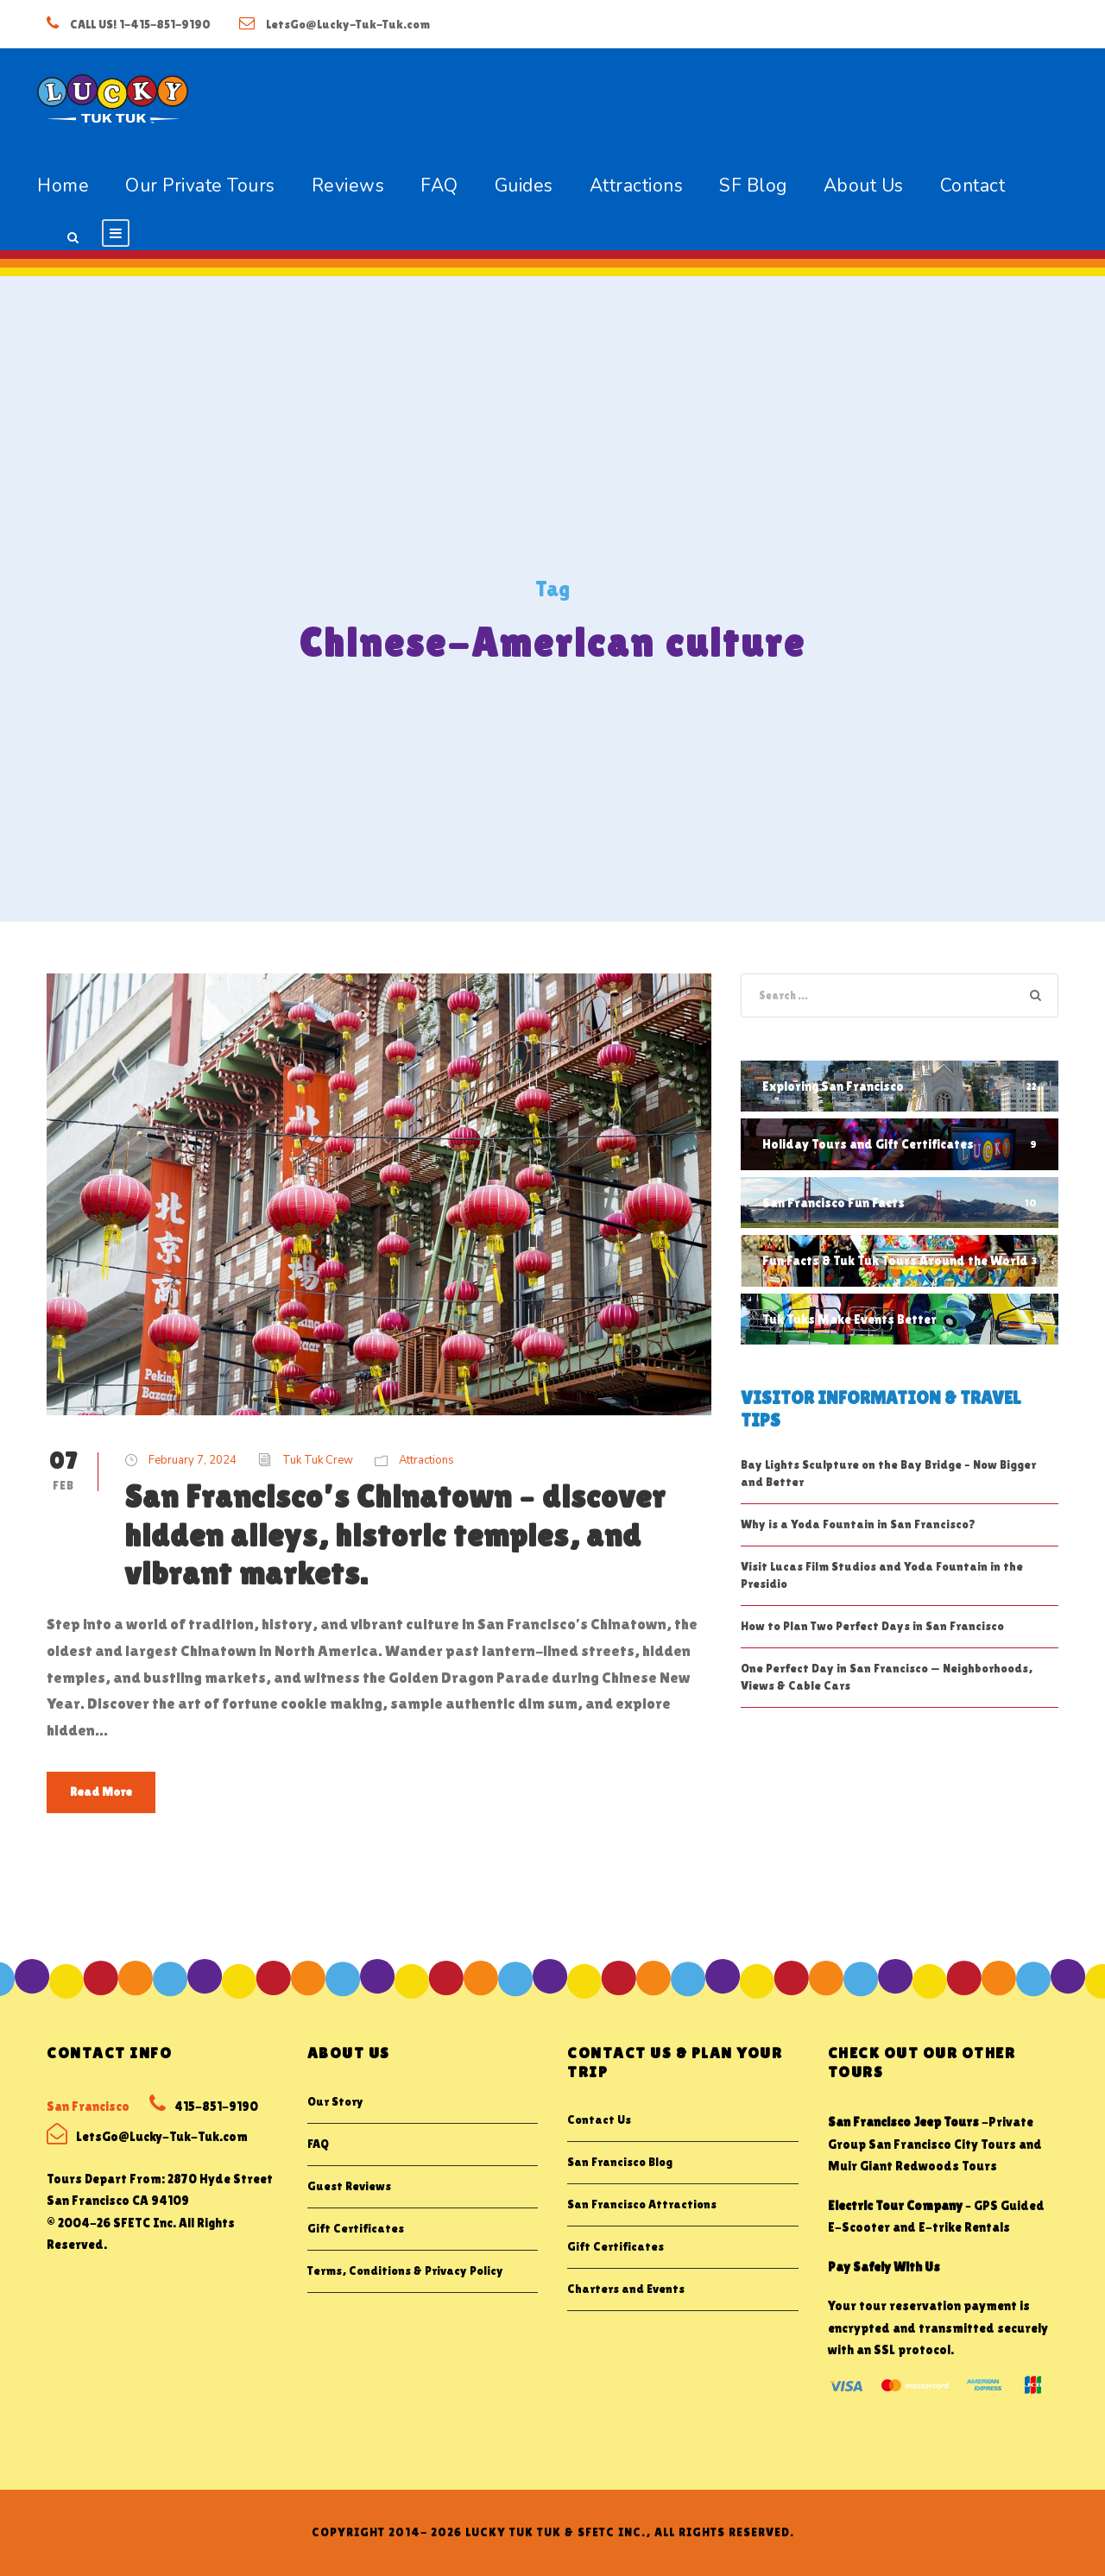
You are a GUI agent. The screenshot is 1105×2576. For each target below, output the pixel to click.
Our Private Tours (200, 185)
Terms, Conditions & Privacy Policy (405, 2270)
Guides (524, 185)
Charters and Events (626, 2289)
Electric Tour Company (895, 2205)
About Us (864, 185)
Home (63, 185)
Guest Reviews (349, 2186)
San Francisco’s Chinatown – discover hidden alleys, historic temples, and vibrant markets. (395, 1534)
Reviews (348, 185)
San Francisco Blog (619, 2162)
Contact (973, 185)
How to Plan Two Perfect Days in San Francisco (872, 1626)
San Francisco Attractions (642, 2204)
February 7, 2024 (192, 1460)
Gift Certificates (355, 2228)
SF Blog (753, 185)
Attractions (637, 185)
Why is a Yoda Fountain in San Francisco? (858, 1524)
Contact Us (599, 2119)
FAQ (439, 185)
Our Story (335, 2101)
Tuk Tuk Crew (317, 1460)
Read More (101, 1791)
